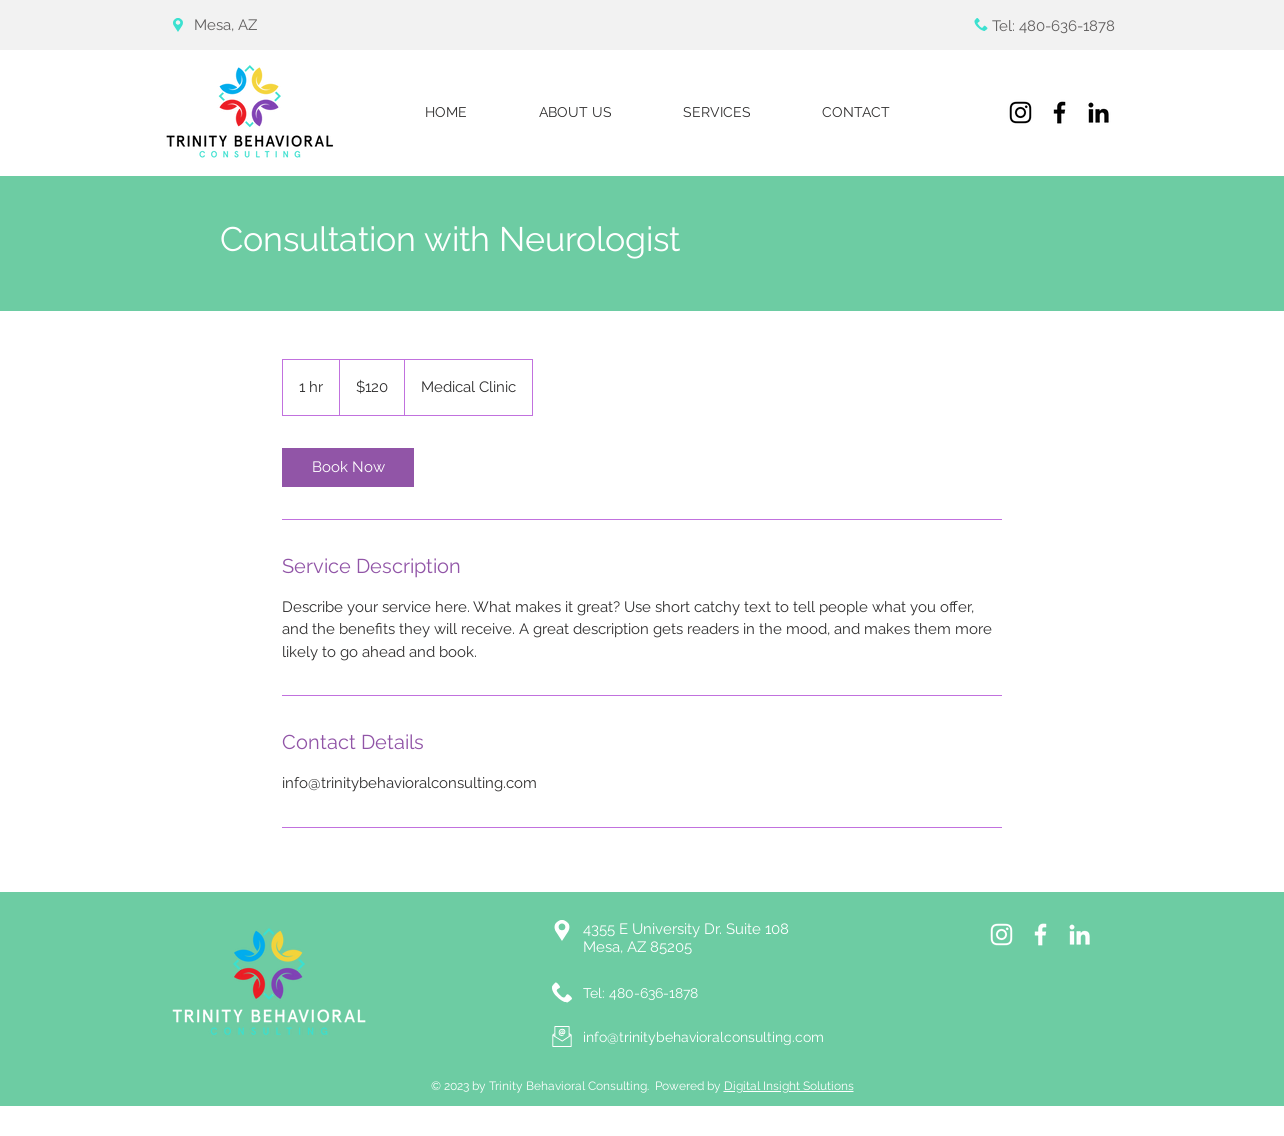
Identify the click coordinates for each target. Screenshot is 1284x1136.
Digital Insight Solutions (789, 1086)
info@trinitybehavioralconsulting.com (703, 1037)
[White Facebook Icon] (1040, 934)
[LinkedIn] (1098, 112)
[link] (348, 467)
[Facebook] (1059, 112)
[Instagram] (1020, 112)
